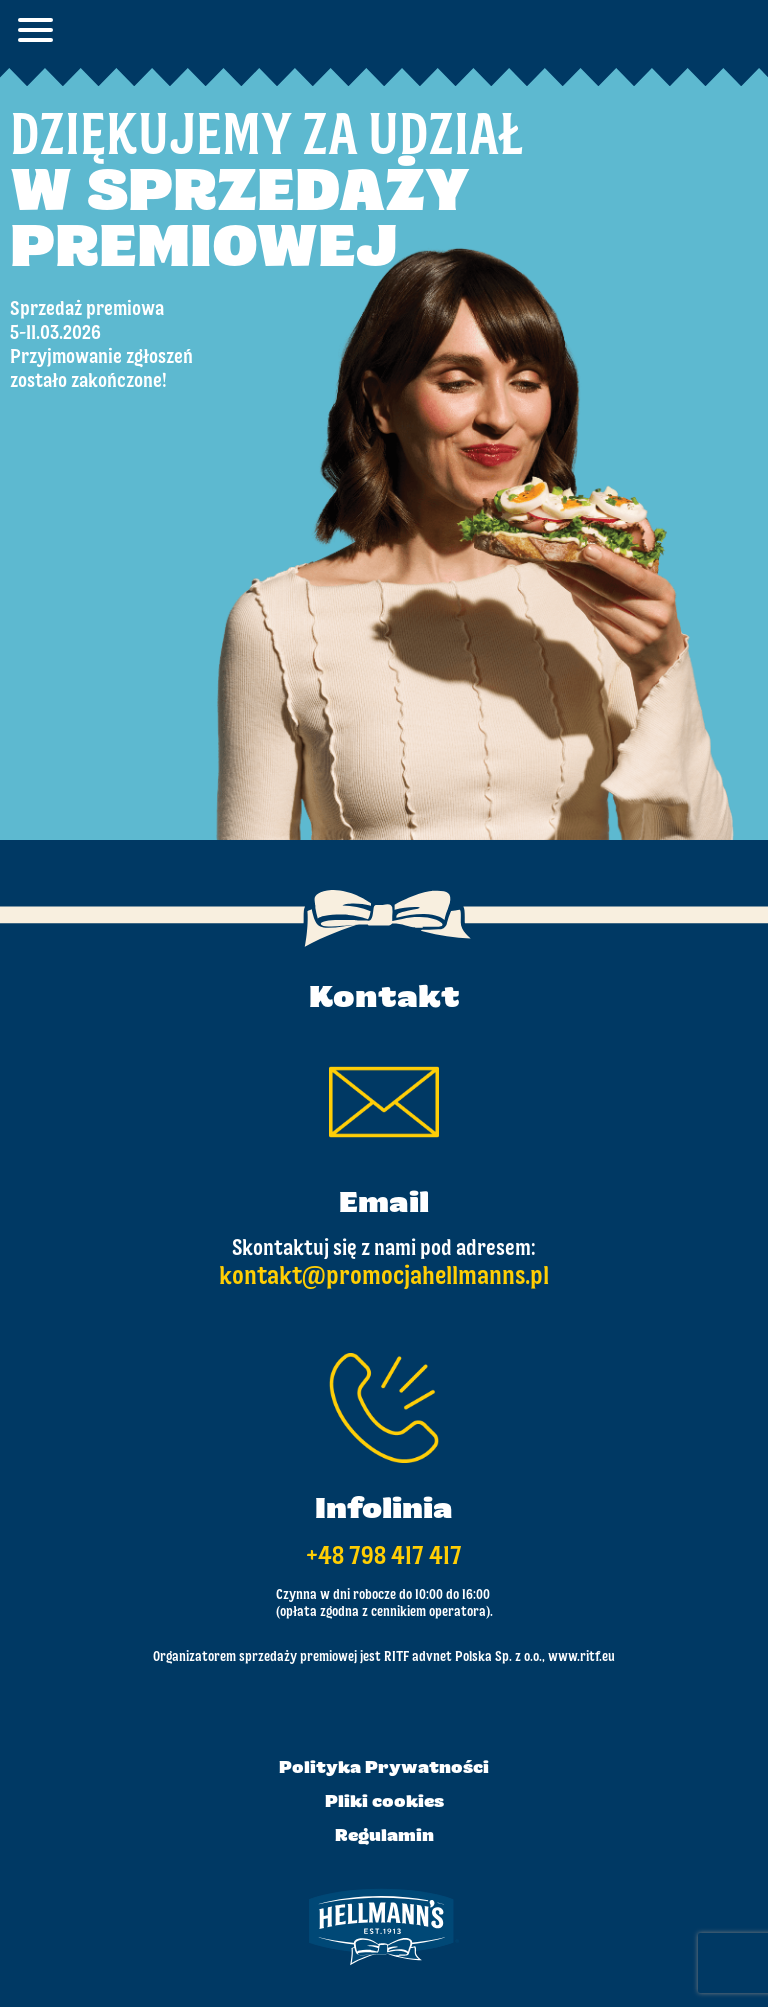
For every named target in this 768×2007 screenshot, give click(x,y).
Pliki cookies (384, 1803)
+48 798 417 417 (384, 1557)
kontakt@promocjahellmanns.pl (384, 1277)
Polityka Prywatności (384, 1769)
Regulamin (384, 1837)
